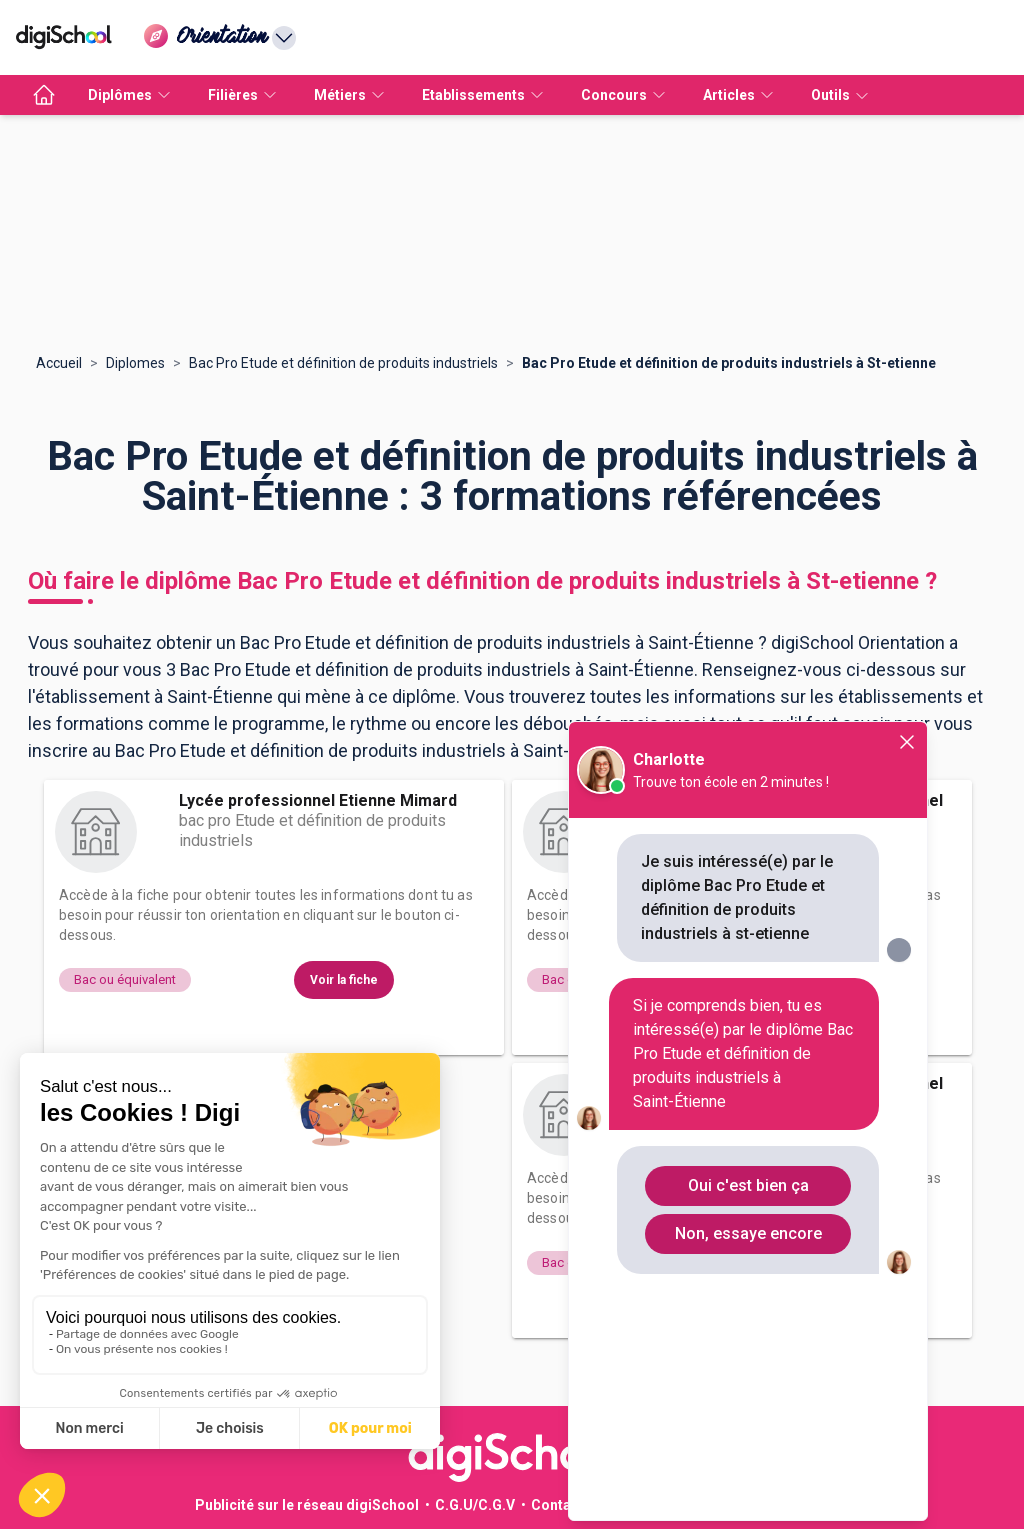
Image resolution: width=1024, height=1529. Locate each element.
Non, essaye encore (748, 1233)
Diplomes (135, 363)
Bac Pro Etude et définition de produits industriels (343, 363)
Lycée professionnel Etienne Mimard (318, 800)
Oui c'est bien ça (748, 1185)
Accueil (59, 363)
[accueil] (44, 95)
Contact (557, 1505)
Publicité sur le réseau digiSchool (307, 1505)
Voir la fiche (344, 980)
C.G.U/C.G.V (475, 1505)
